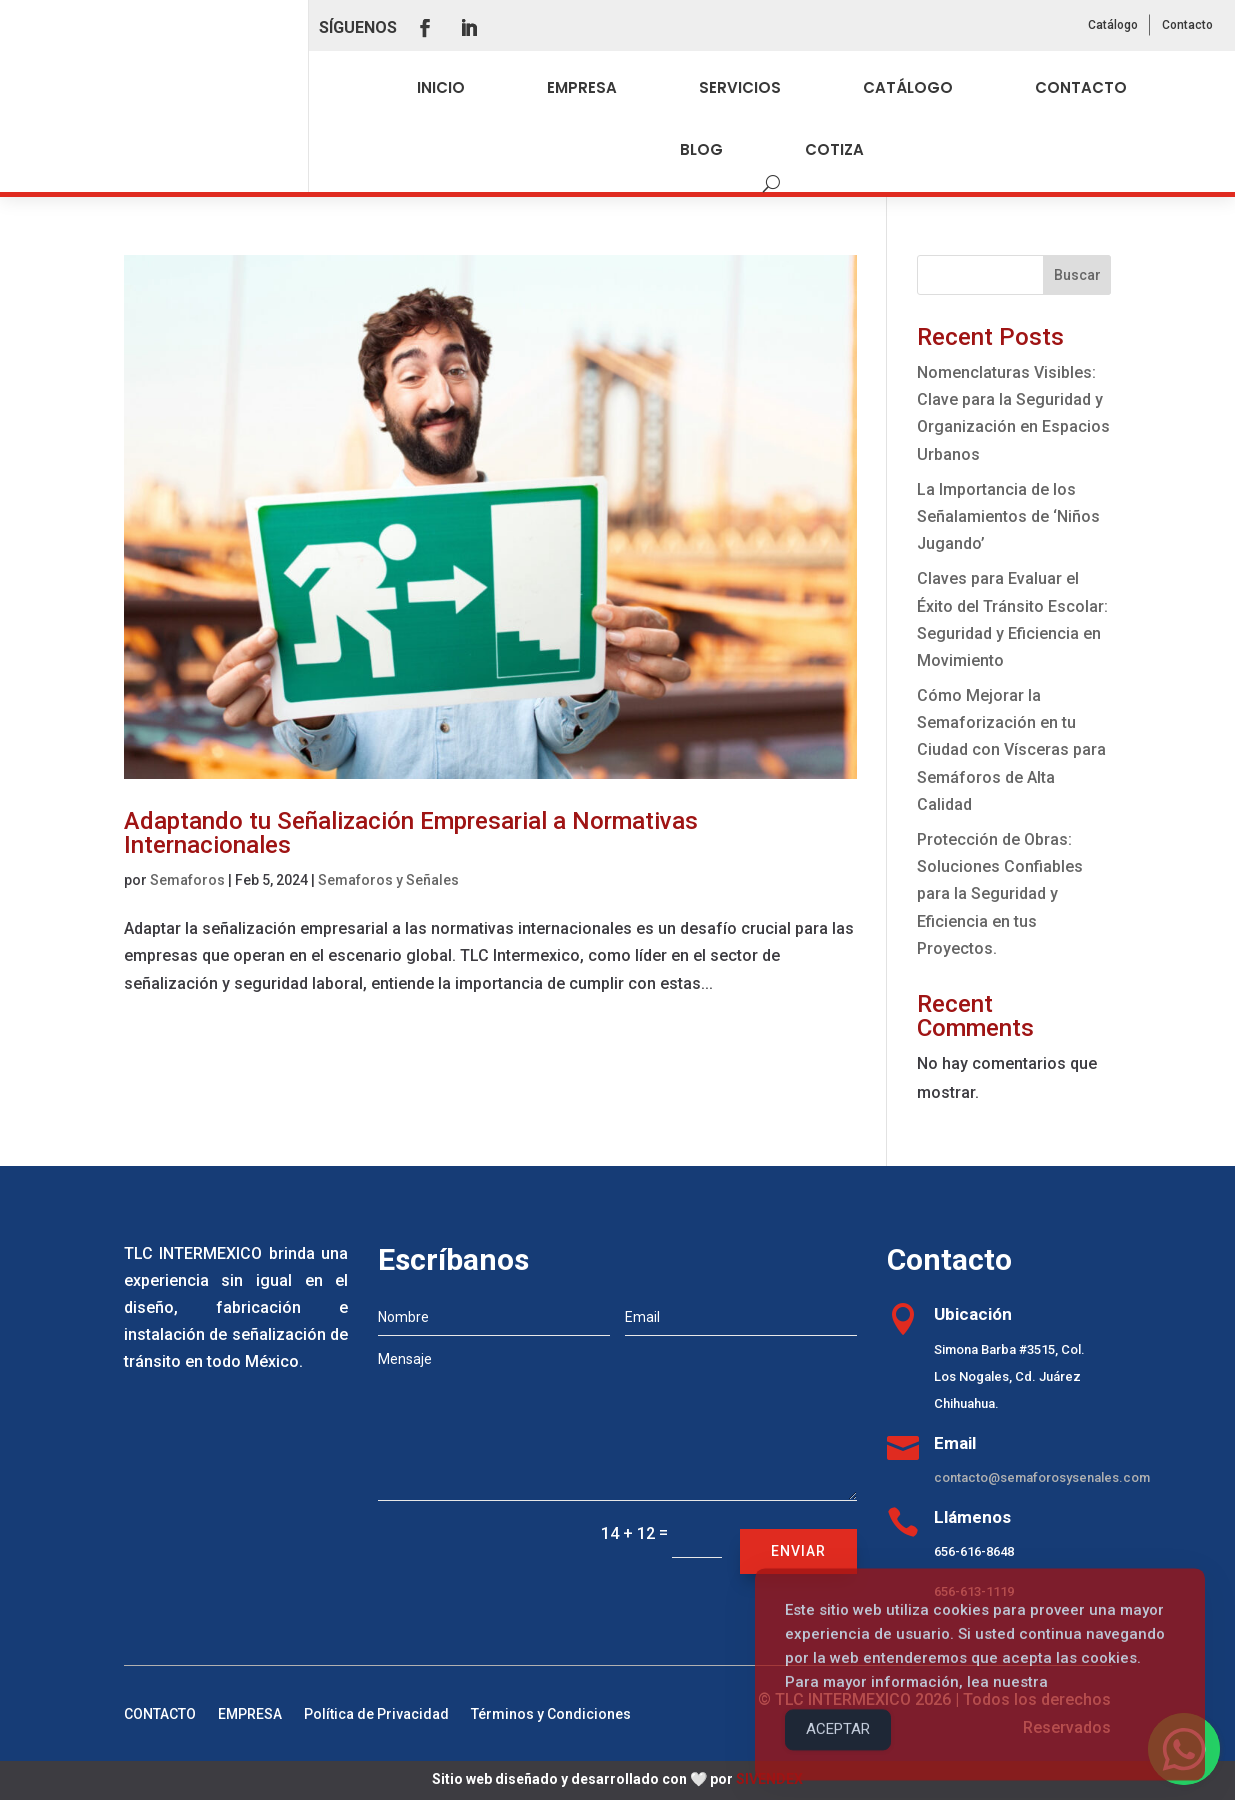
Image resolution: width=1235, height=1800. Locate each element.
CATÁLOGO (908, 87)
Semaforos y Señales (388, 880)
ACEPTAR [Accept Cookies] (838, 1754)
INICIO (441, 87)
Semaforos (187, 880)
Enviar (798, 1551)
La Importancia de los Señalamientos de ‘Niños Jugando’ (1008, 516)
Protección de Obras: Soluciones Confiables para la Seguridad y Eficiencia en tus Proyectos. (1000, 894)
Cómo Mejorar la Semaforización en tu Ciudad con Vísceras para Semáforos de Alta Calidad (1011, 750)
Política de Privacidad (376, 1714)
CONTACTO (1081, 87)
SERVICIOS (740, 87)
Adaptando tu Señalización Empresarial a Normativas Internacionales (411, 833)
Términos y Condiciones (551, 1714)
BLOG (701, 149)
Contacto (1187, 25)
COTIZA (834, 149)
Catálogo (1113, 25)
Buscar (1077, 275)
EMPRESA (582, 87)
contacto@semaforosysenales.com (1042, 1477)
